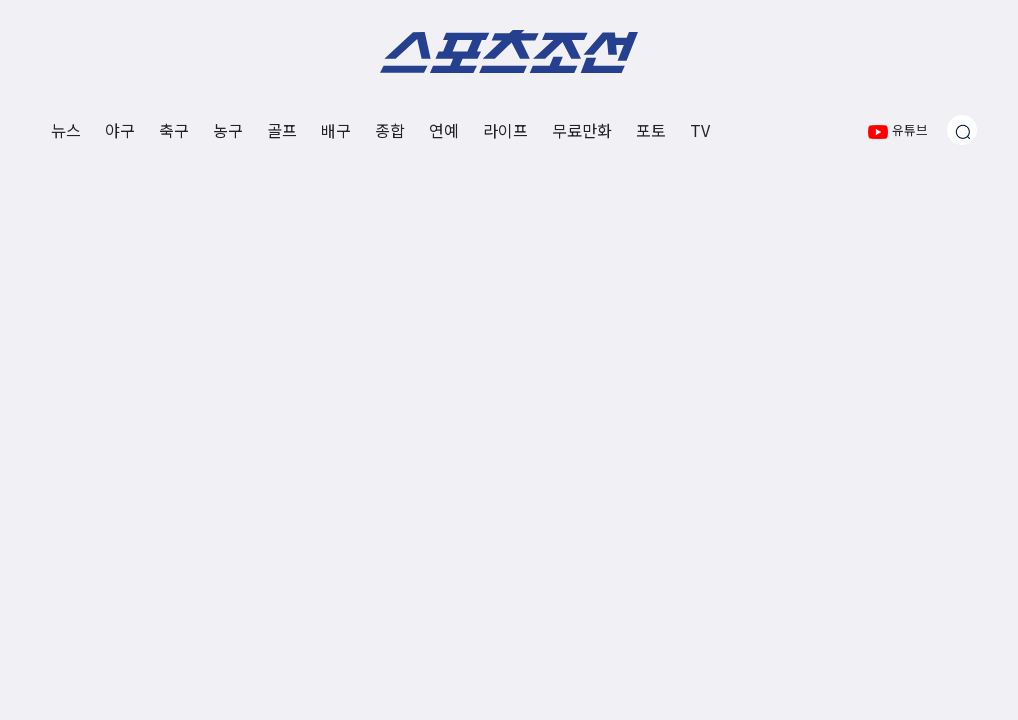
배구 (336, 130)
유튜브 (898, 129)
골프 (282, 130)
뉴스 (66, 130)
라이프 (505, 130)
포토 (651, 130)
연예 (444, 130)
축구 (174, 130)
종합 (390, 130)
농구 (228, 130)
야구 (120, 130)
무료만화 (582, 130)
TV (700, 130)
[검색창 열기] (962, 130)
